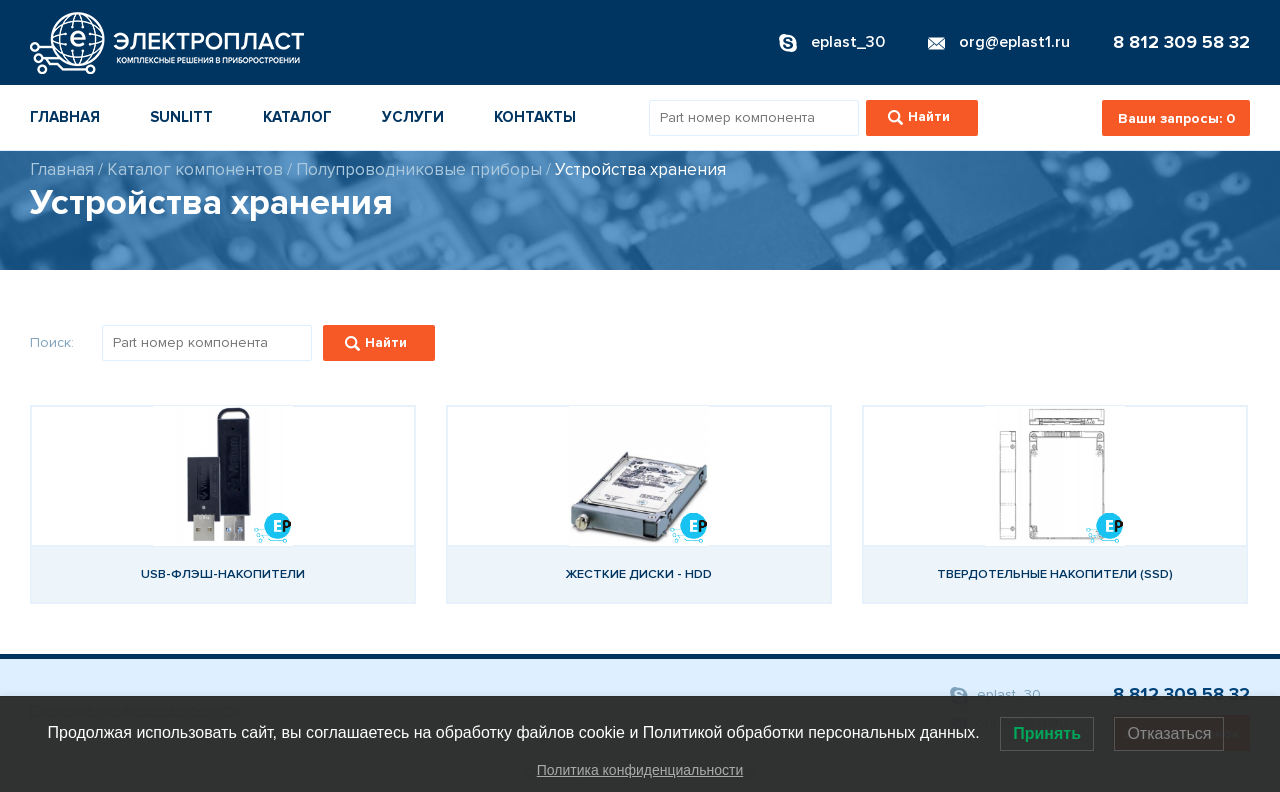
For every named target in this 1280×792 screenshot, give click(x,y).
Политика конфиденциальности (640, 770)
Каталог (297, 117)
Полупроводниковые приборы (419, 169)
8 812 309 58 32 (1181, 42)
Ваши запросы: (1176, 118)
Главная (65, 117)
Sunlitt (181, 117)
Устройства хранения (640, 169)
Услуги (413, 117)
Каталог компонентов (195, 169)
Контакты (535, 117)
